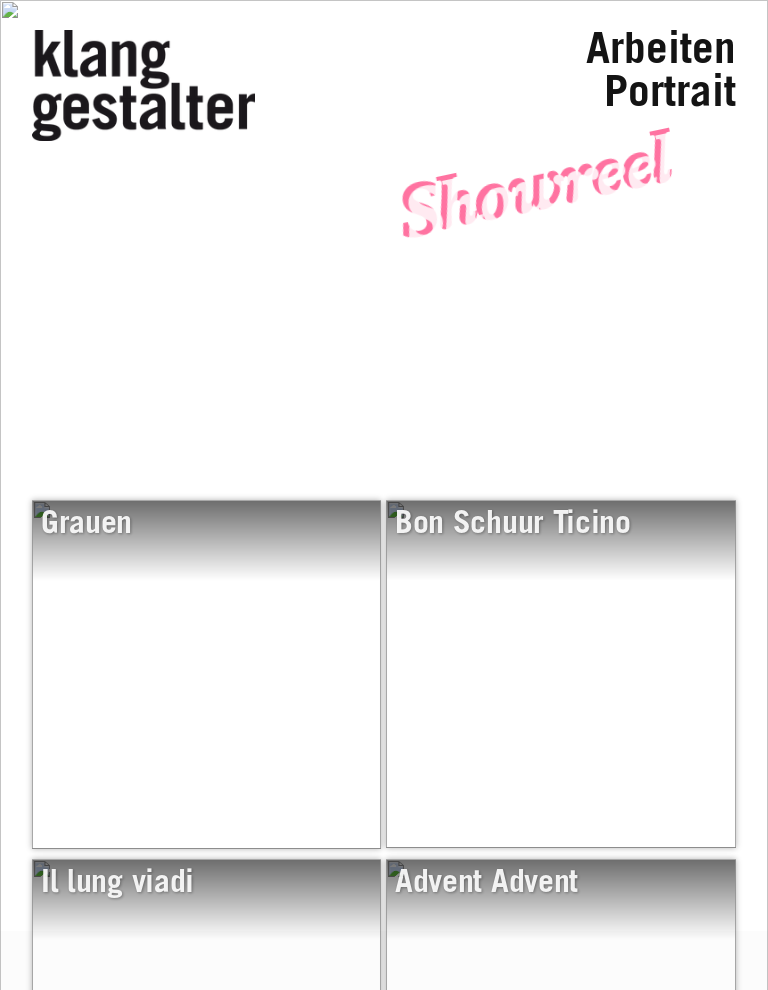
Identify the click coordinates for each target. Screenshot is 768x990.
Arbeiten (661, 53)
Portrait (670, 96)
